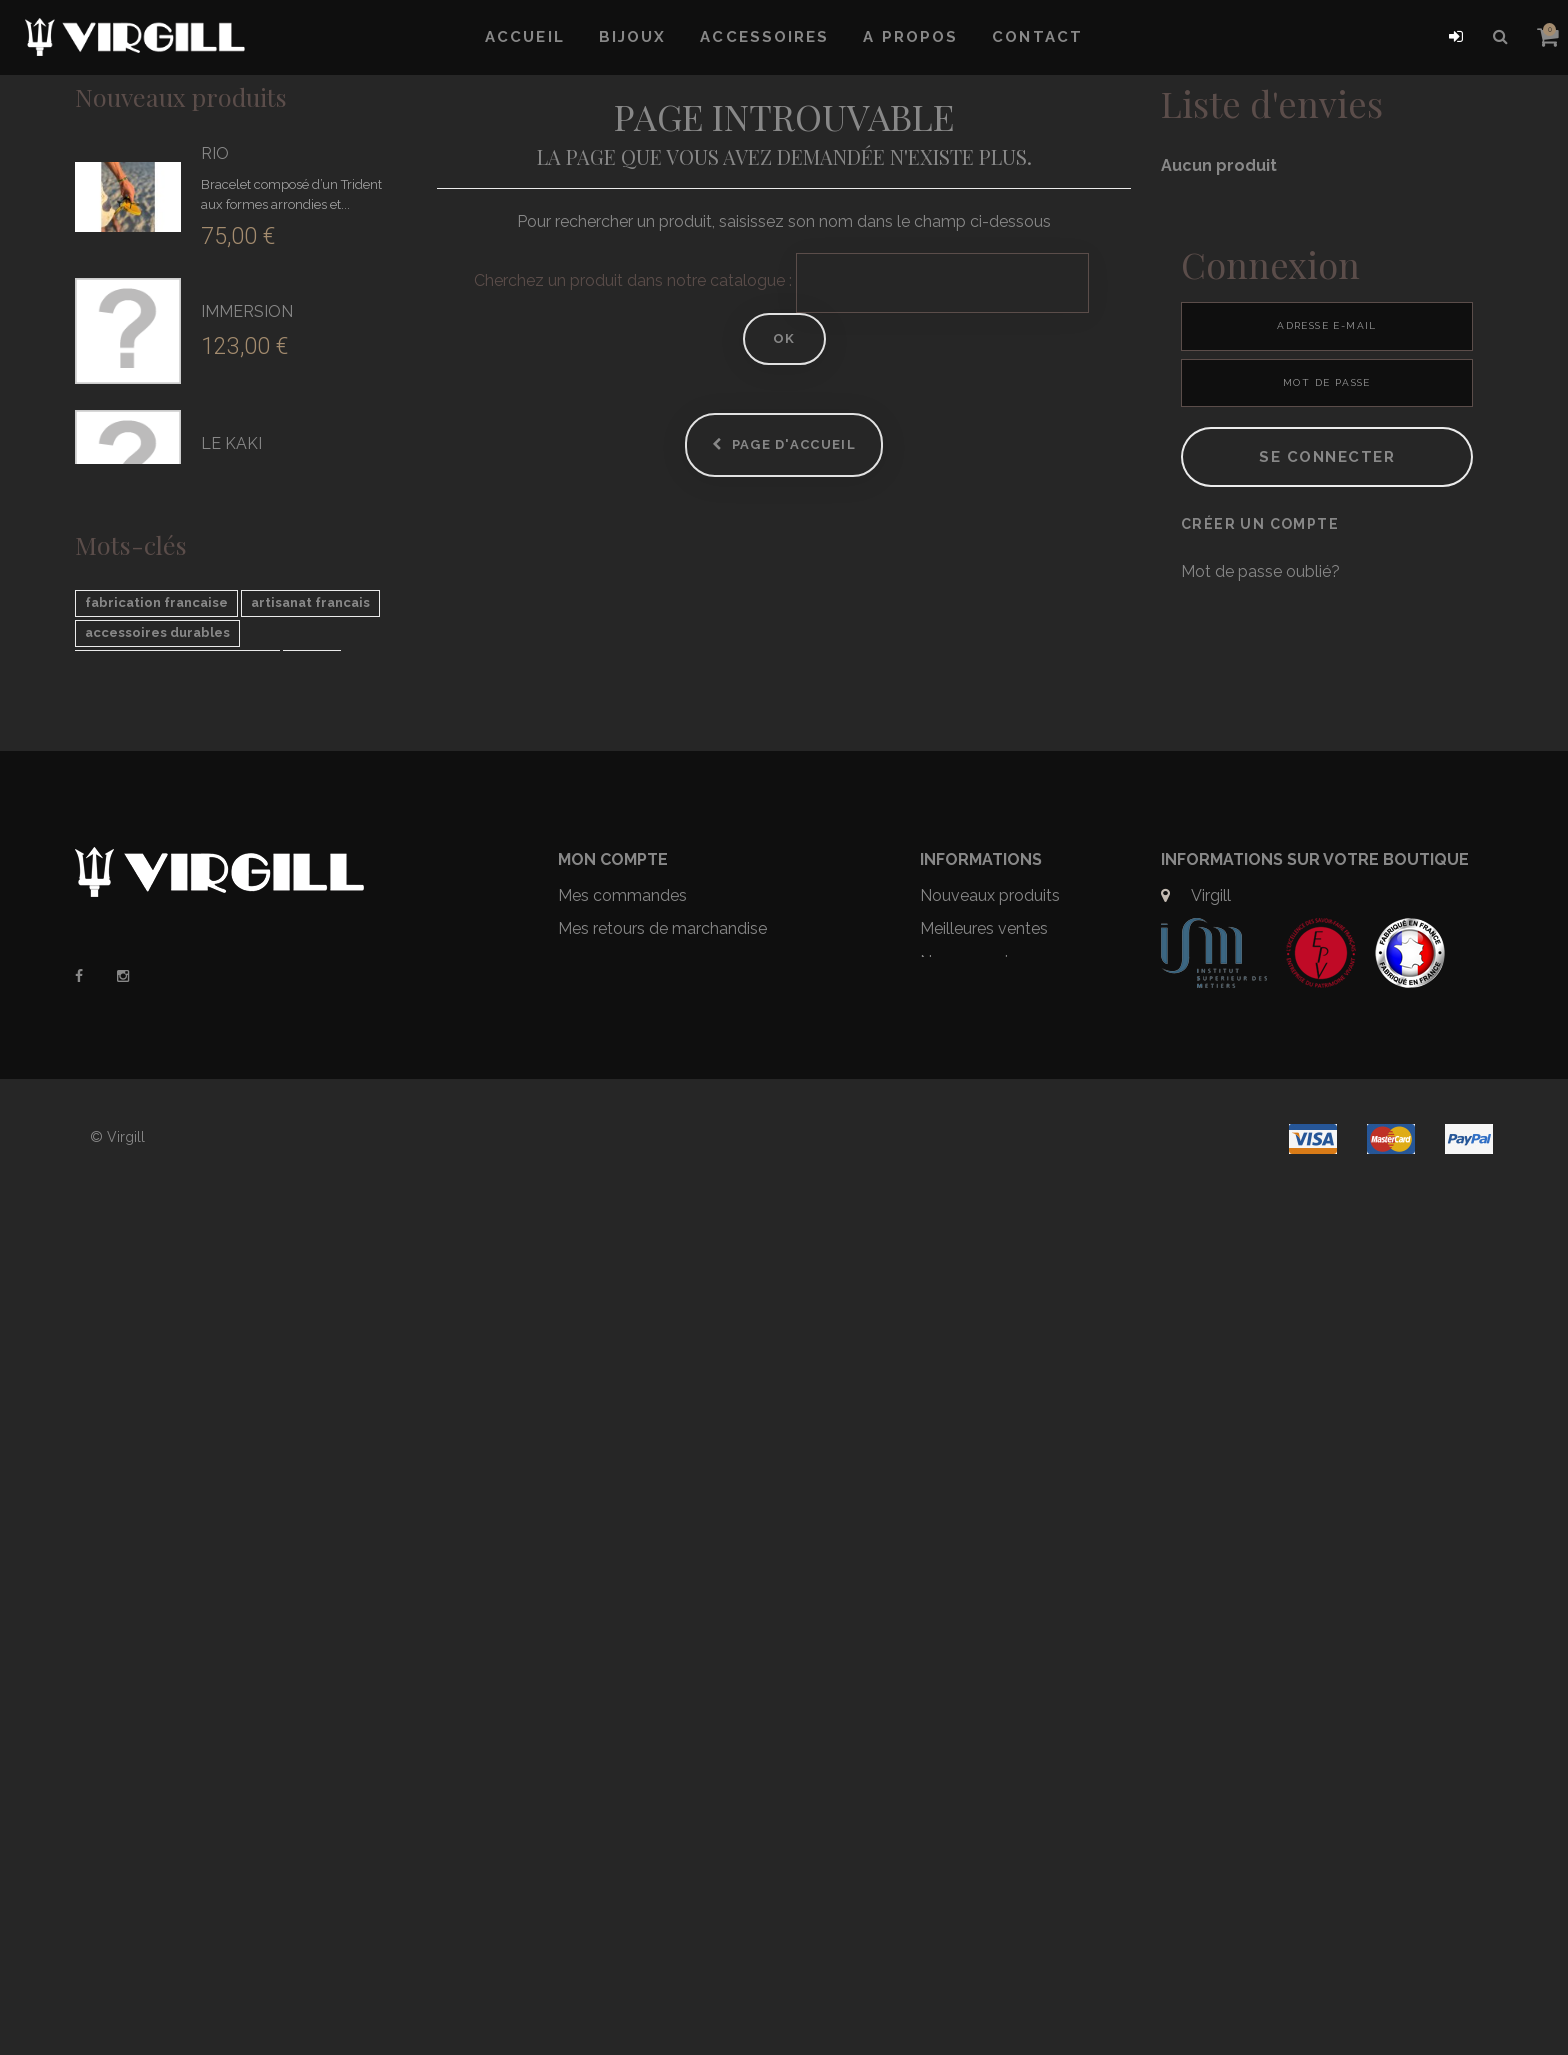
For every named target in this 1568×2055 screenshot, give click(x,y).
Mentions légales (982, 1748)
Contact (1037, 37)
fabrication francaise (156, 1237)
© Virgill (117, 2002)
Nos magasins (972, 1715)
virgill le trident (303, 1327)
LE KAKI (231, 443)
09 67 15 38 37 (1245, 1682)
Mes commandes (622, 1649)
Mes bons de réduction (642, 1814)
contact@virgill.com (1264, 1715)
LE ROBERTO (253, 766)
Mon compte (613, 1613)
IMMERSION (247, 311)
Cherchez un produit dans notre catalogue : (633, 280)
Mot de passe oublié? (1260, 644)
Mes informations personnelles (671, 1781)
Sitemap (951, 1840)
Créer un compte (1260, 597)
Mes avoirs (597, 1715)
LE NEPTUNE (251, 863)
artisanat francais (310, 1237)
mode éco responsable (163, 1387)
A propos (910, 37)
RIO (215, 153)
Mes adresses (608, 1748)
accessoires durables (157, 1267)
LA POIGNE (244, 669)
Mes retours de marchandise (662, 1682)
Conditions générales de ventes (1009, 1794)
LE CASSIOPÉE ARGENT (293, 959)
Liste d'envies (1272, 103)
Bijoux (633, 37)
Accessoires (764, 37)
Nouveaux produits (181, 96)
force (312, 1297)
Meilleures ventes (984, 1682)
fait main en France (149, 1357)
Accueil (525, 37)
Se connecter (1327, 530)
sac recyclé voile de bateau (177, 1297)
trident (204, 1327)
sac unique (121, 1327)
